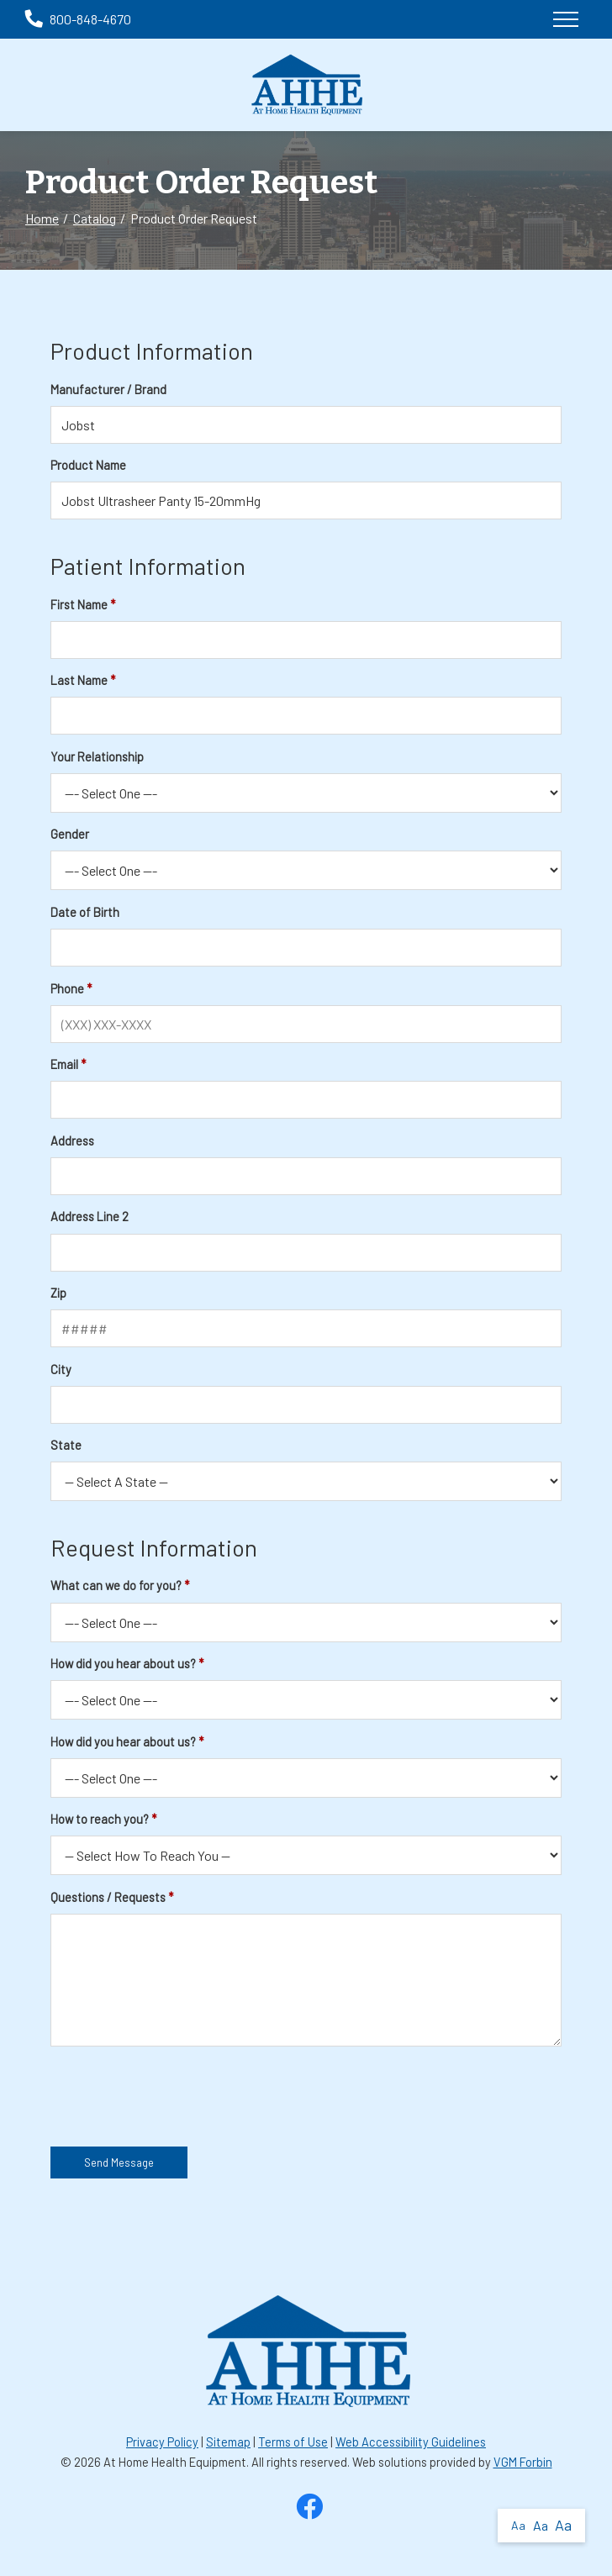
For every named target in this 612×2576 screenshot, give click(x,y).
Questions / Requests (108, 1897)
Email (64, 1064)
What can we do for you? (116, 1585)
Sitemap (228, 2442)
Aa (518, 2525)
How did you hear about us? (123, 1664)
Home (42, 218)
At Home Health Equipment (174, 2462)
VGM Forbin (522, 2462)
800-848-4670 (78, 19)
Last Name (79, 680)
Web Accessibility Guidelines (410, 2442)
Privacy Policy (162, 2442)
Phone (67, 989)
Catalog (94, 218)
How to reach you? (99, 1819)
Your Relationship (97, 757)
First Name (79, 605)
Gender (69, 834)
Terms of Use (293, 2442)
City (60, 1369)
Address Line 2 (89, 1216)
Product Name (88, 465)
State (66, 1445)
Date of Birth (84, 912)
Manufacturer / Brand (108, 389)
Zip (58, 1293)
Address (72, 1141)
